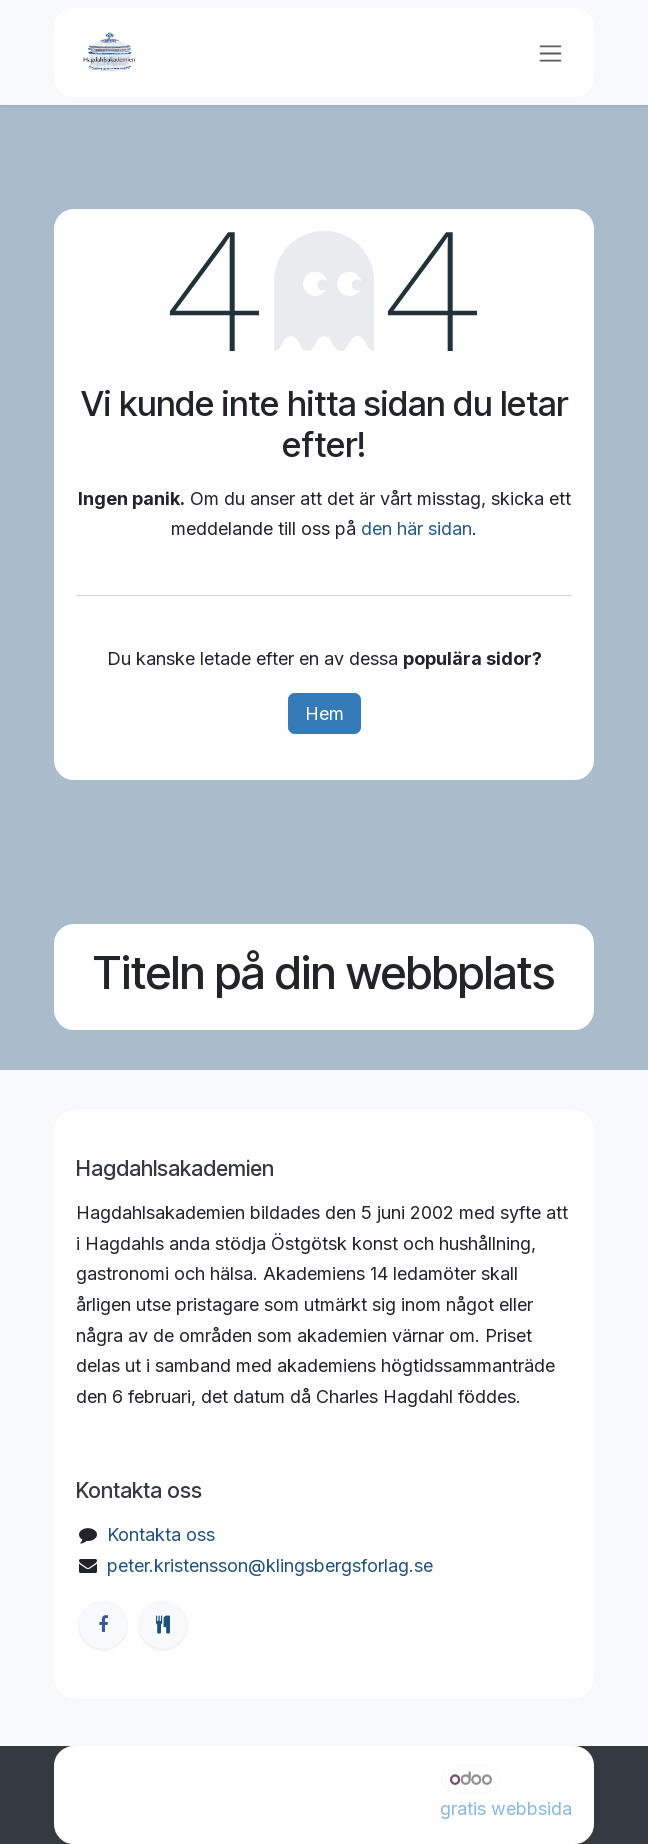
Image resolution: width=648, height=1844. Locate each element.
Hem (324, 713)
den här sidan (416, 528)
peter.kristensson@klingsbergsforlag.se (270, 1565)
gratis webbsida (506, 1808)
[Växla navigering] (550, 52)
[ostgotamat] (163, 1625)
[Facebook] (103, 1625)
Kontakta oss (161, 1534)
